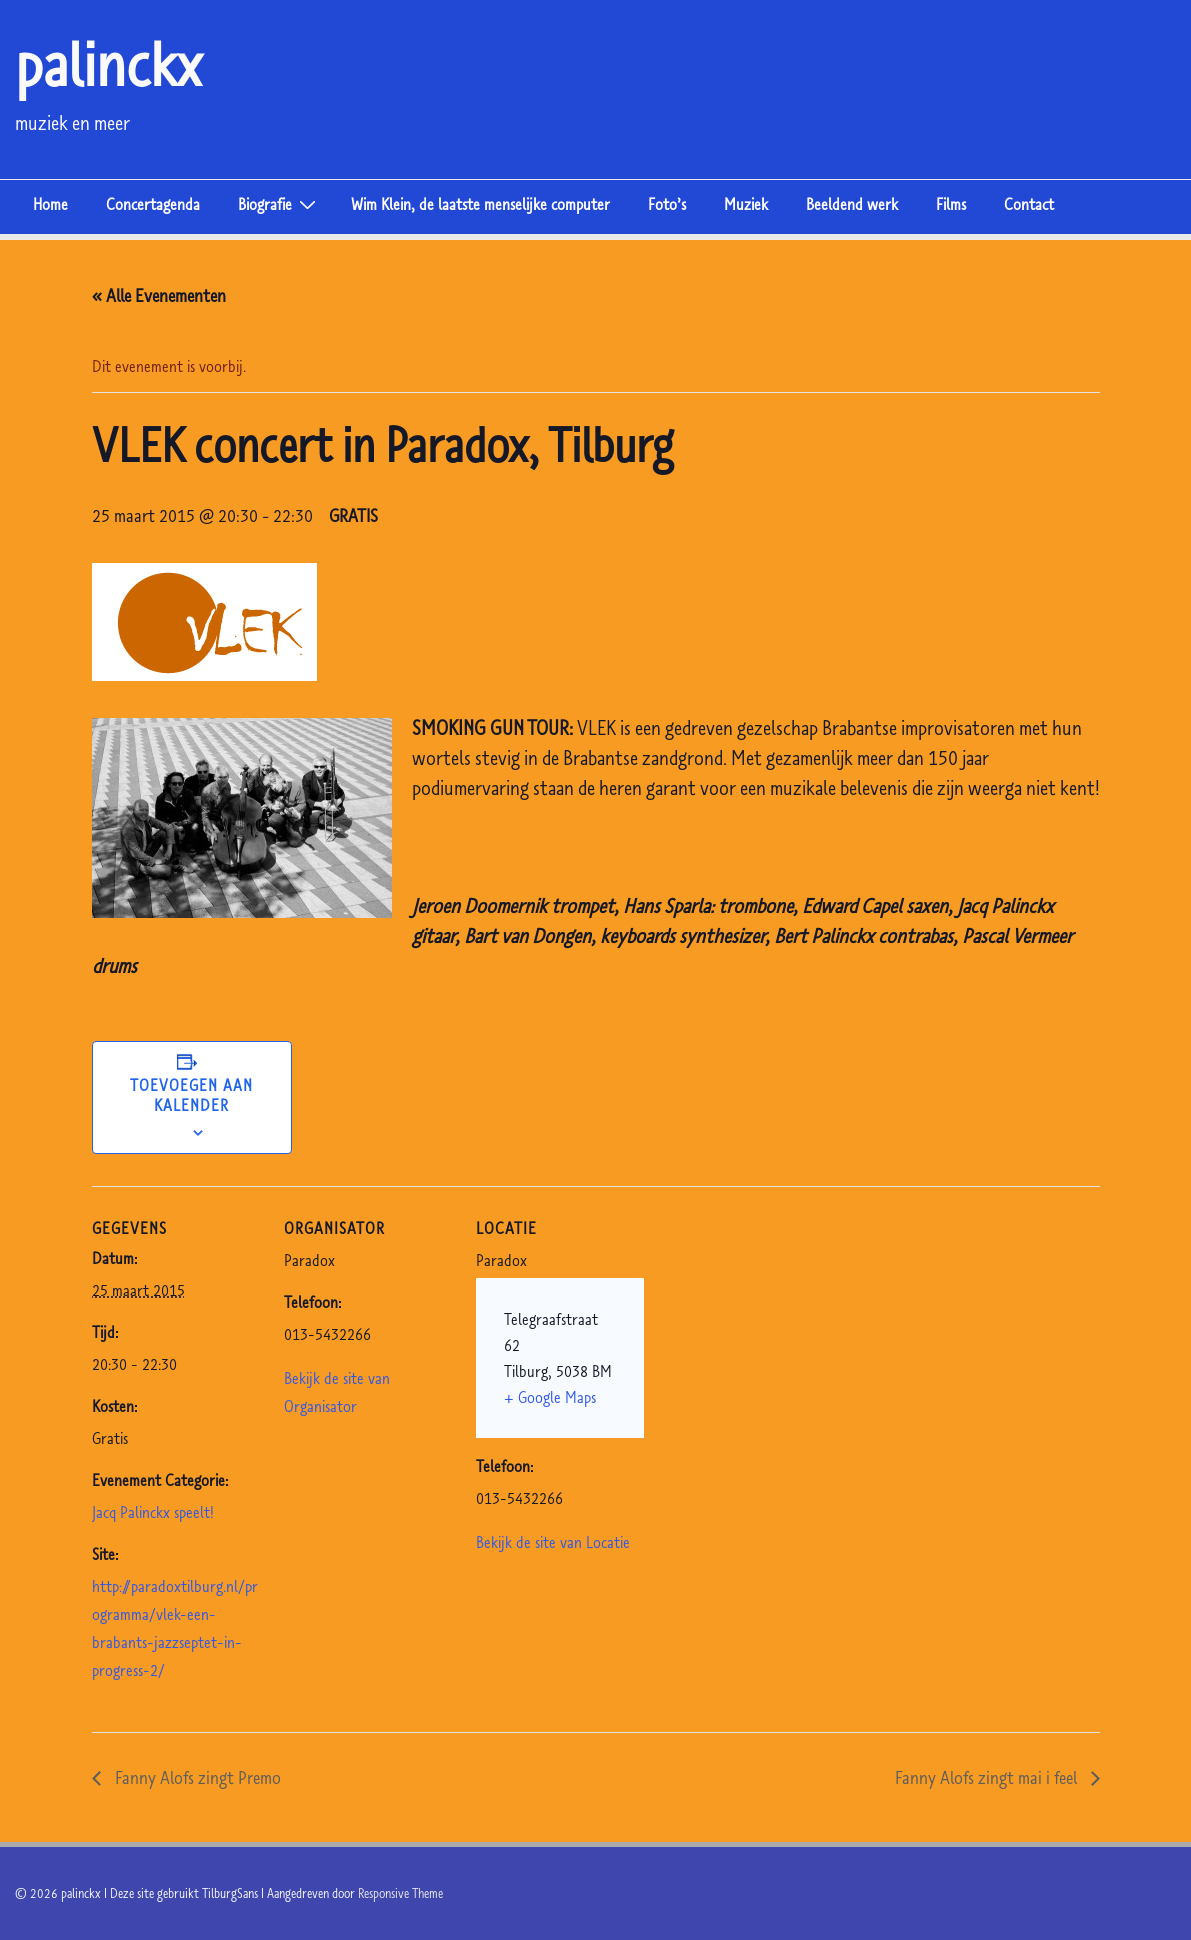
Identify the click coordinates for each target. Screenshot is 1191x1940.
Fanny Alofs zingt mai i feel (988, 1777)
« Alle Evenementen (159, 295)
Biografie (279, 203)
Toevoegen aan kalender (191, 1095)
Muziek (746, 204)
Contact (1029, 204)
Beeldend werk (852, 204)
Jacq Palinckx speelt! (153, 1512)
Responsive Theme (400, 1893)
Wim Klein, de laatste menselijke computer (480, 204)
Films (951, 204)
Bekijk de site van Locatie (553, 1542)
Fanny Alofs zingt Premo (196, 1777)
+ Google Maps (550, 1397)
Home (50, 204)
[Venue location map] (773, 1323)
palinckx (108, 64)
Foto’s (667, 204)
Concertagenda (153, 204)
